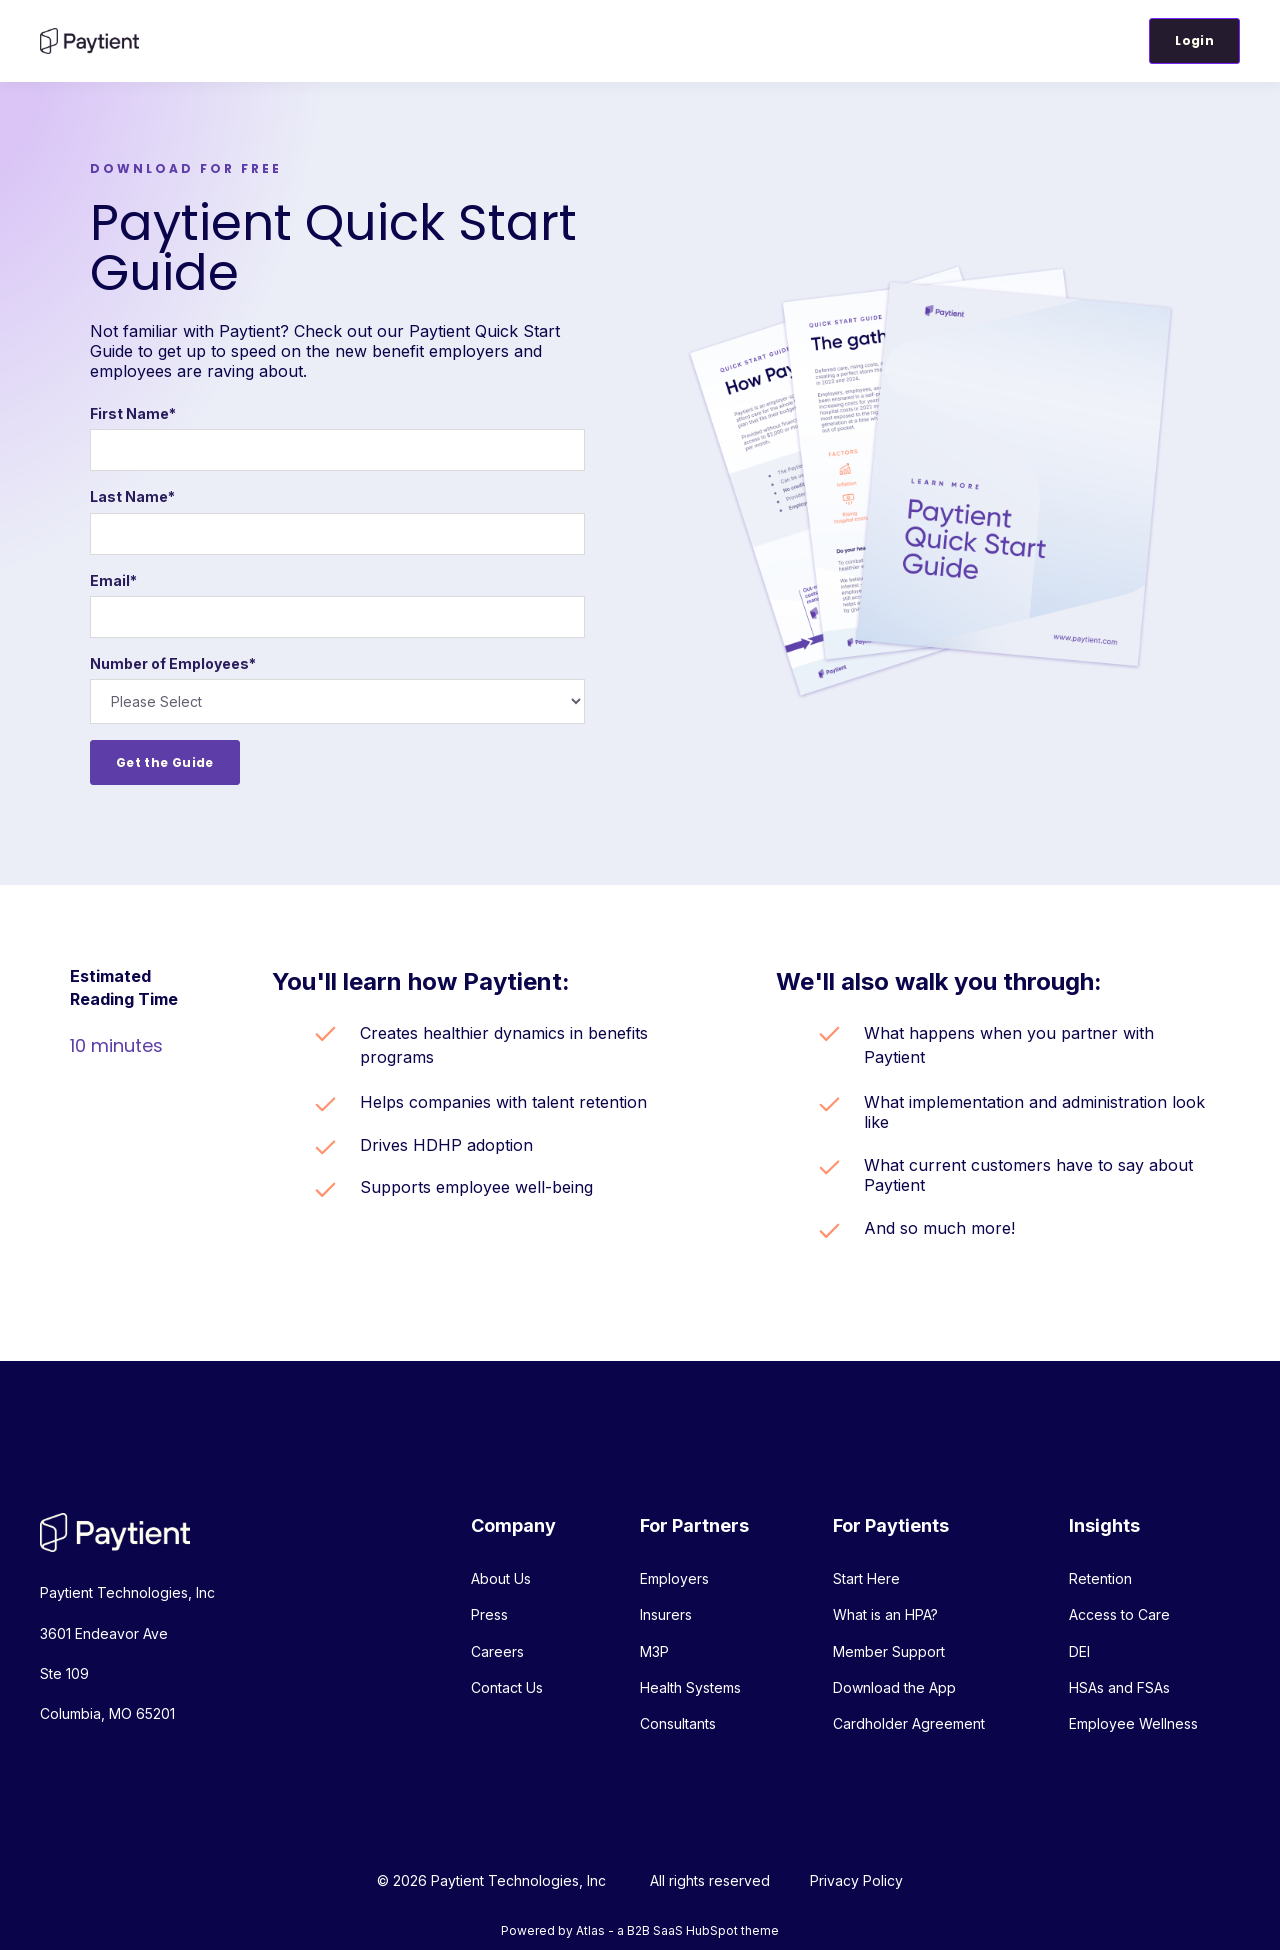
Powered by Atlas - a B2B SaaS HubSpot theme (640, 1930)
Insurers (666, 1614)
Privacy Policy (856, 1880)
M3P (654, 1651)
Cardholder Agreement (909, 1723)
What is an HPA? (885, 1614)
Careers (497, 1651)
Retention (1100, 1578)
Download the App (894, 1687)
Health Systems (690, 1687)
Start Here (866, 1578)
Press (489, 1614)
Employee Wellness (1133, 1723)
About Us (501, 1578)
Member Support (889, 1651)
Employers (674, 1578)
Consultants (678, 1723)
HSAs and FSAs (1119, 1687)
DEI (1079, 1651)
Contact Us (507, 1687)
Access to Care (1119, 1614)
